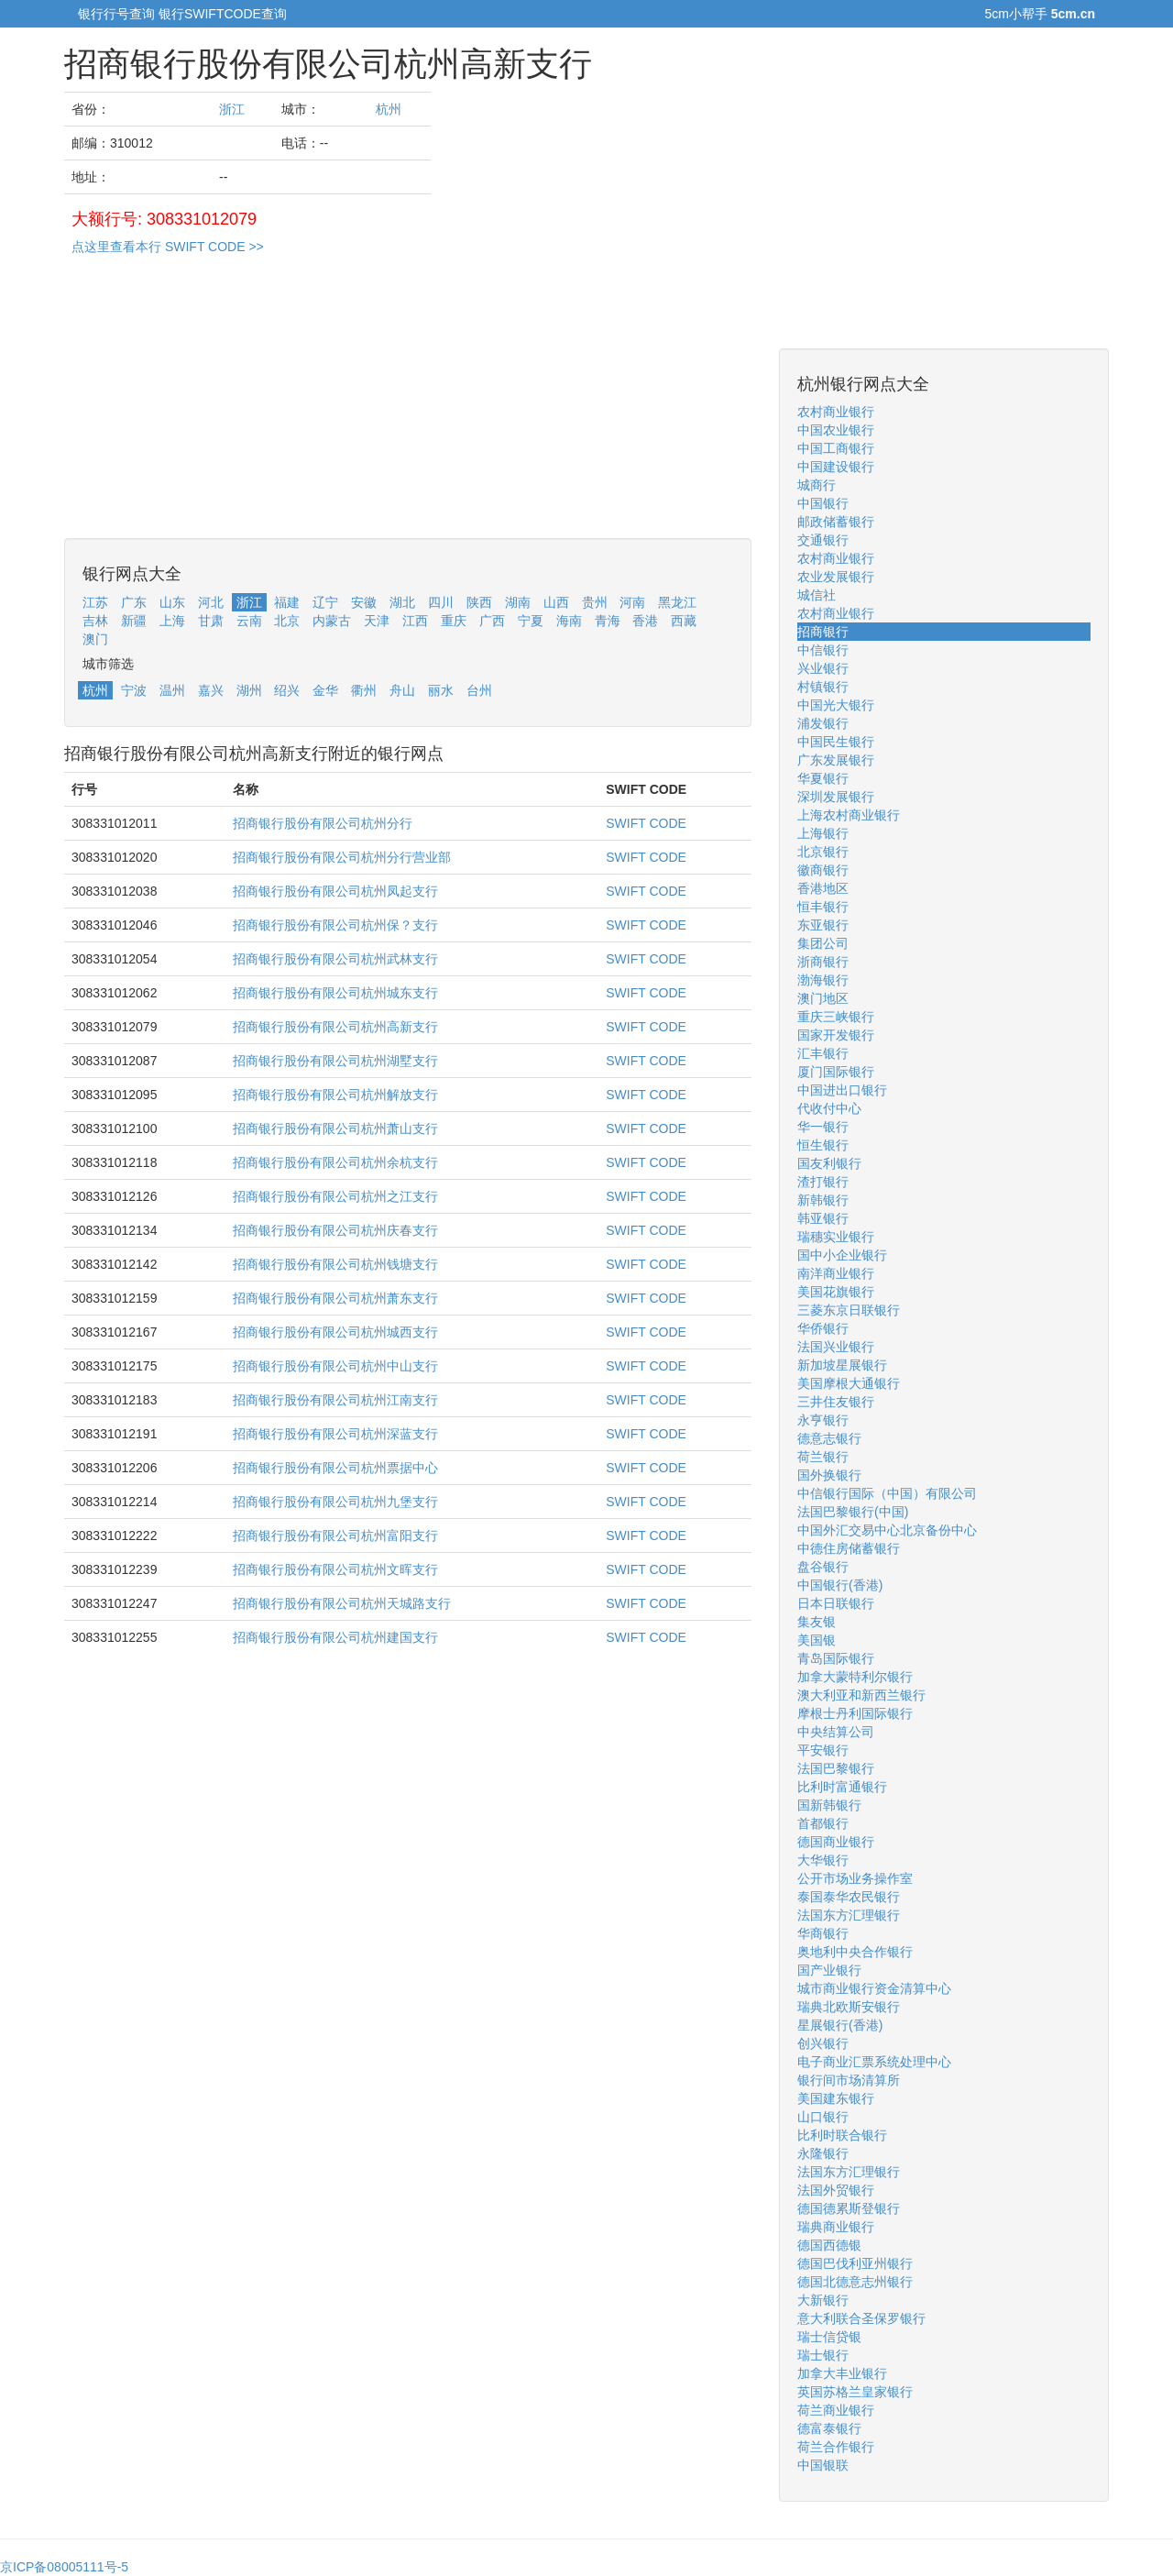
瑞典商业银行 (835, 2226)
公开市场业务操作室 (855, 1878)
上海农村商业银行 (848, 815)
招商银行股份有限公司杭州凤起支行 (335, 891)
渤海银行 (823, 980)
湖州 (249, 690)
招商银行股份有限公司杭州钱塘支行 (335, 1264)
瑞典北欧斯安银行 (848, 2006)
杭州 (388, 109)
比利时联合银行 (842, 2135)
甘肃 (211, 620)
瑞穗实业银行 (835, 1236)
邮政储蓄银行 (835, 521)
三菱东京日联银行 (848, 1310)
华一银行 (823, 1126)
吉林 (95, 620)
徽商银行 (823, 870)
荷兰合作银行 (835, 2446)
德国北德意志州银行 (855, 2281)
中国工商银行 (835, 448)
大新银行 (823, 2300)
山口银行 (823, 2116)
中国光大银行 (835, 705)
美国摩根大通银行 (848, 1383)
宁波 (134, 690)
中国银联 (823, 2465)
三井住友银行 (835, 1401)
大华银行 (823, 1860)
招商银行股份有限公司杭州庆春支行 (335, 1230)
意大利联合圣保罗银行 (861, 2318)
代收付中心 (829, 1108)
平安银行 (823, 1750)
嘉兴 (211, 690)
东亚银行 (823, 925)
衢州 (364, 690)
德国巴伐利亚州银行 (855, 2263)
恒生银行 (823, 1145)
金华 (325, 690)
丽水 (441, 690)
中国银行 (823, 503)
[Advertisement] (407, 409)
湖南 (518, 602)
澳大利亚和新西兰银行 (861, 1695)
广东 (134, 602)
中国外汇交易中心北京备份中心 (887, 1530)
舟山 (402, 690)
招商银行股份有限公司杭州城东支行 (335, 992)
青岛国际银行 (835, 1658)
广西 (492, 620)
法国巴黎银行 (835, 1768)
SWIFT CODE (646, 823)
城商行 (816, 485)
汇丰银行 (823, 1053)
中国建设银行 (835, 466)
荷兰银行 (823, 1456)
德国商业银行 (835, 1841)
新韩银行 (823, 1200)
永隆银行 (823, 2153)
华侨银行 (823, 1328)
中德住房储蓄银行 (848, 1548)
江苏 (95, 602)
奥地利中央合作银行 (855, 1951)
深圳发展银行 (835, 796)
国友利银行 (829, 1163)
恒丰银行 (823, 906)
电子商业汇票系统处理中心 (874, 2061)
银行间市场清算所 (848, 2080)
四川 (441, 602)
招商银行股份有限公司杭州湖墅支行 (335, 1060)
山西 (556, 602)
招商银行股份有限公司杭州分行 (322, 823)
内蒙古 (331, 620)
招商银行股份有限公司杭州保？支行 (335, 925)
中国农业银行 (835, 430)
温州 (172, 690)
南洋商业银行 (835, 1273)
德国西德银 (829, 2245)
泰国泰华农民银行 (848, 1896)
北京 (287, 620)
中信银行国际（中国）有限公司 (887, 1493)
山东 (172, 602)
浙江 (232, 109)
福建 (287, 602)
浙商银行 (823, 961)
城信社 (816, 595)
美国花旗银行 (835, 1291)
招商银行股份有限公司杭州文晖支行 (335, 1569)
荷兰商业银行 (835, 2410)
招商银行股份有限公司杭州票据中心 (335, 1467)
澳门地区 (823, 998)
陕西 (479, 602)
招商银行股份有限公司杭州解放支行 (335, 1094)
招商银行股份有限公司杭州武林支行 (335, 959)
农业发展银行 (835, 576)
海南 (569, 620)
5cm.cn (1073, 13)
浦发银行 (823, 723)
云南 (249, 620)
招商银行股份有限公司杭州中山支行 (335, 1366)
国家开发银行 (835, 1035)
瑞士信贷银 (829, 2336)
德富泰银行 (829, 2428)
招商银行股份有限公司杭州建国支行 (335, 1637)
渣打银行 (823, 1181)
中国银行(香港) (839, 1585)
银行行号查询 (116, 13)
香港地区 (823, 888)
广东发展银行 (835, 760)
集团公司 (823, 943)
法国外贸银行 (835, 2190)
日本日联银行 (835, 1603)
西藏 (683, 620)
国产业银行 (829, 1970)
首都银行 (823, 1823)
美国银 (816, 1640)
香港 (645, 620)
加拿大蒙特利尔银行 (855, 1676)
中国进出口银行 (842, 1090)
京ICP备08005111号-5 (64, 2566)
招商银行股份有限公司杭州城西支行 (335, 1332)
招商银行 (823, 631)
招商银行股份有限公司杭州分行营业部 (342, 857)
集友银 (816, 1621)
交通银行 (823, 540)
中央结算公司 (835, 1731)
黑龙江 (677, 602)
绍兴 (287, 690)
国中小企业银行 (842, 1255)
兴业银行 (823, 668)
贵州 (595, 602)
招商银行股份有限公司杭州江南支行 (335, 1400)
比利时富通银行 (842, 1786)
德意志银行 (829, 1438)
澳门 (95, 639)
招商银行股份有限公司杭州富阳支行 (335, 1535)
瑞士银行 (823, 2355)
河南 (632, 602)
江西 (415, 620)
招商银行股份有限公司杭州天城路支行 (342, 1603)
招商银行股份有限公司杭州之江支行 (335, 1196)
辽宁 (325, 602)
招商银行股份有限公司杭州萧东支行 (335, 1298)
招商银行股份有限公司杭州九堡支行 (335, 1501)
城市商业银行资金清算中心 (874, 1988)
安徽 (364, 602)
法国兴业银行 (835, 1346)
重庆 (453, 620)
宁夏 (530, 620)
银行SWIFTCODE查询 (223, 13)
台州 (479, 690)
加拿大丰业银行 (842, 2373)
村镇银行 (823, 686)
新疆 (134, 620)
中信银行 (823, 650)
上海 (172, 620)
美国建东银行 (835, 2098)
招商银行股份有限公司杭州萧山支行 (335, 1128)
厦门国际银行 (835, 1071)
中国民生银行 (835, 741)
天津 (376, 620)
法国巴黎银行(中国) (852, 1511)
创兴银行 (823, 2043)
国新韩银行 (829, 1805)
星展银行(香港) (839, 2025)
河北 (211, 602)
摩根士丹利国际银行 (855, 1713)
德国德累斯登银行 (848, 2208)
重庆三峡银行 (835, 1016)
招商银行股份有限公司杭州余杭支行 (335, 1162)
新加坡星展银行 (842, 1365)
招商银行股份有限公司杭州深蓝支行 (335, 1433)
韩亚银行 (823, 1218)
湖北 (402, 602)
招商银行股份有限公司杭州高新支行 (335, 1026)
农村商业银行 (835, 411)
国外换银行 (829, 1475)
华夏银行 (823, 778)
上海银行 (823, 833)
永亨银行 (823, 1420)
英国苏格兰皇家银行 (855, 2391)
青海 (607, 620)
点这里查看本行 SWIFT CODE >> (167, 246)
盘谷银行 (823, 1566)
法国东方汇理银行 (848, 1915)
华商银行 (823, 1933)
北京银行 (823, 851)
